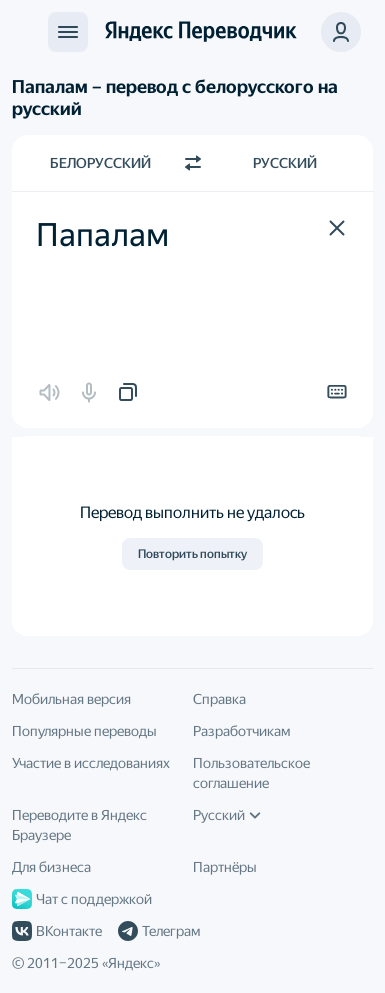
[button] (337, 228)
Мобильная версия (71, 699)
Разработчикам (241, 731)
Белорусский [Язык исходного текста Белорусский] (100, 163)
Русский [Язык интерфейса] (227, 815)
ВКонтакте (57, 931)
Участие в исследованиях (91, 763)
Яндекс (131, 963)
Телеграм (159, 931)
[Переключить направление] (193, 163)
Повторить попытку (192, 554)
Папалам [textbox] (102, 235)
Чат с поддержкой (82, 899)
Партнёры (225, 867)
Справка (219, 699)
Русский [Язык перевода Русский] (285, 163)
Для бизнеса (51, 867)
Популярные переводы (84, 731)
